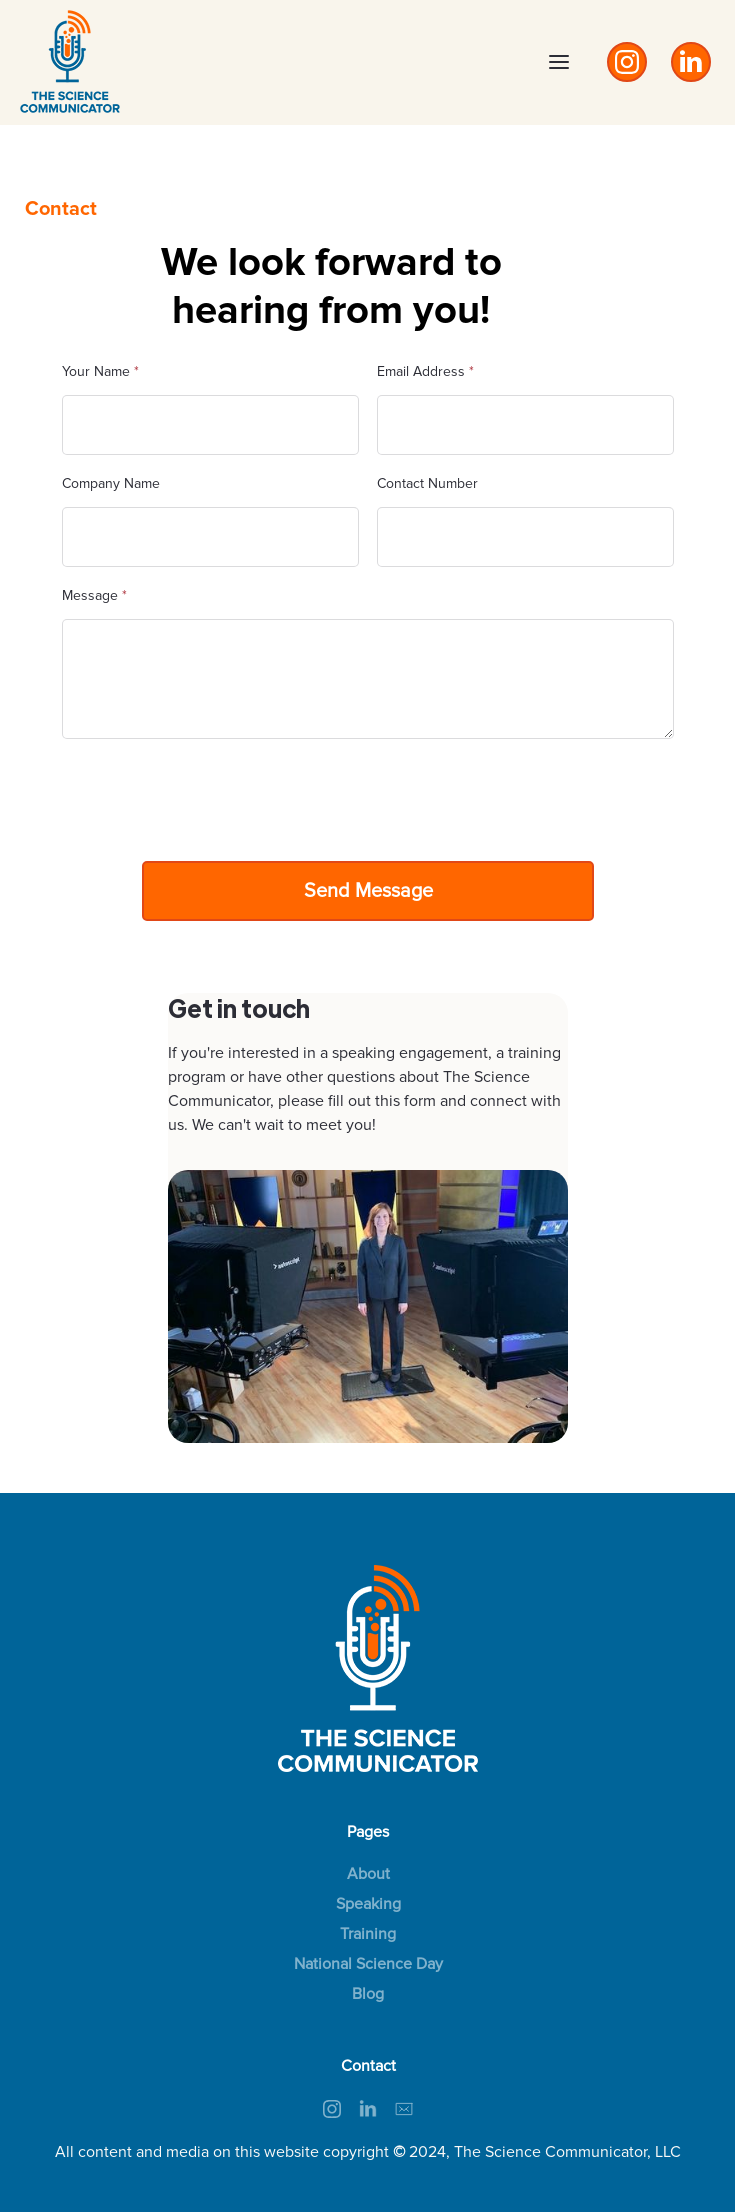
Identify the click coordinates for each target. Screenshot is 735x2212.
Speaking (368, 1904)
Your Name (100, 371)
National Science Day (368, 1964)
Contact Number (427, 483)
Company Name (111, 483)
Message (94, 595)
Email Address (425, 371)
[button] (559, 62)
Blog (368, 1994)
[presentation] (214, 796)
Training (368, 1934)
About (368, 1874)
